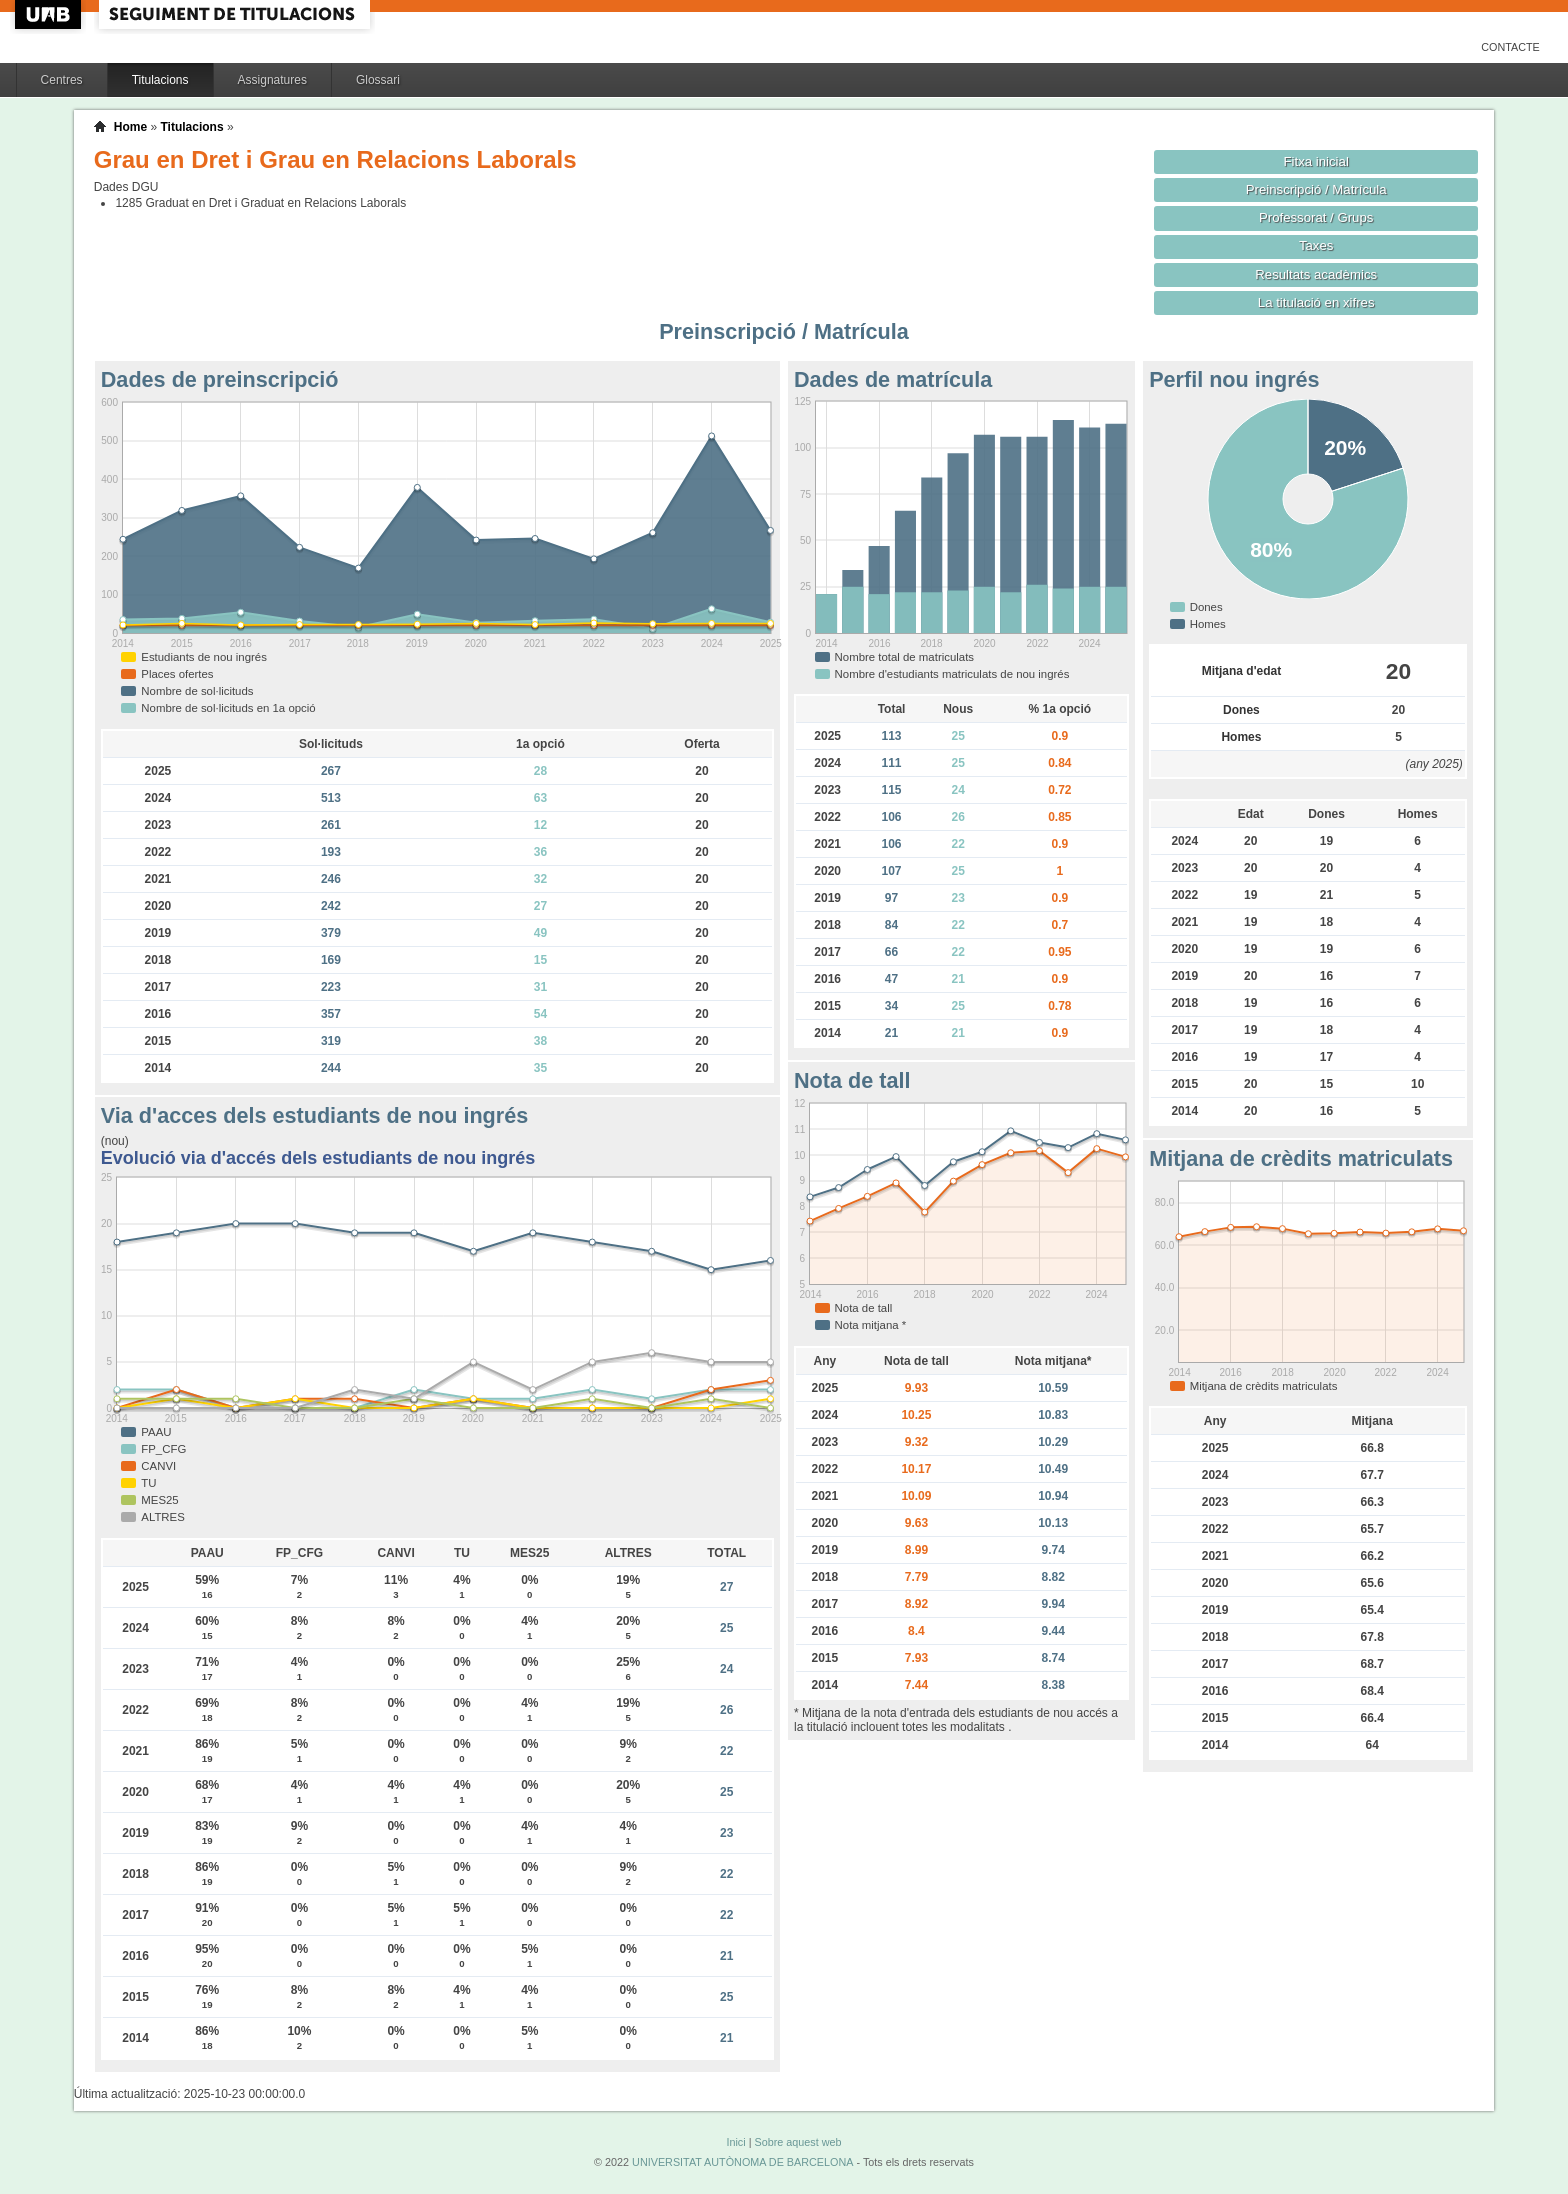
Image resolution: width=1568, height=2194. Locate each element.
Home (130, 127)
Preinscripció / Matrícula (1316, 189)
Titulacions (160, 80)
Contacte (1510, 47)
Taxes (1316, 245)
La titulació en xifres (1316, 302)
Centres (62, 80)
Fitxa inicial (1316, 161)
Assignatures (272, 80)
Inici (735, 2142)
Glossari (378, 80)
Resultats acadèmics (1316, 274)
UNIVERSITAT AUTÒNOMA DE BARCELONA (742, 2162)
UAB (50, 14)
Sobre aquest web (797, 2142)
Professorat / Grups (1316, 217)
